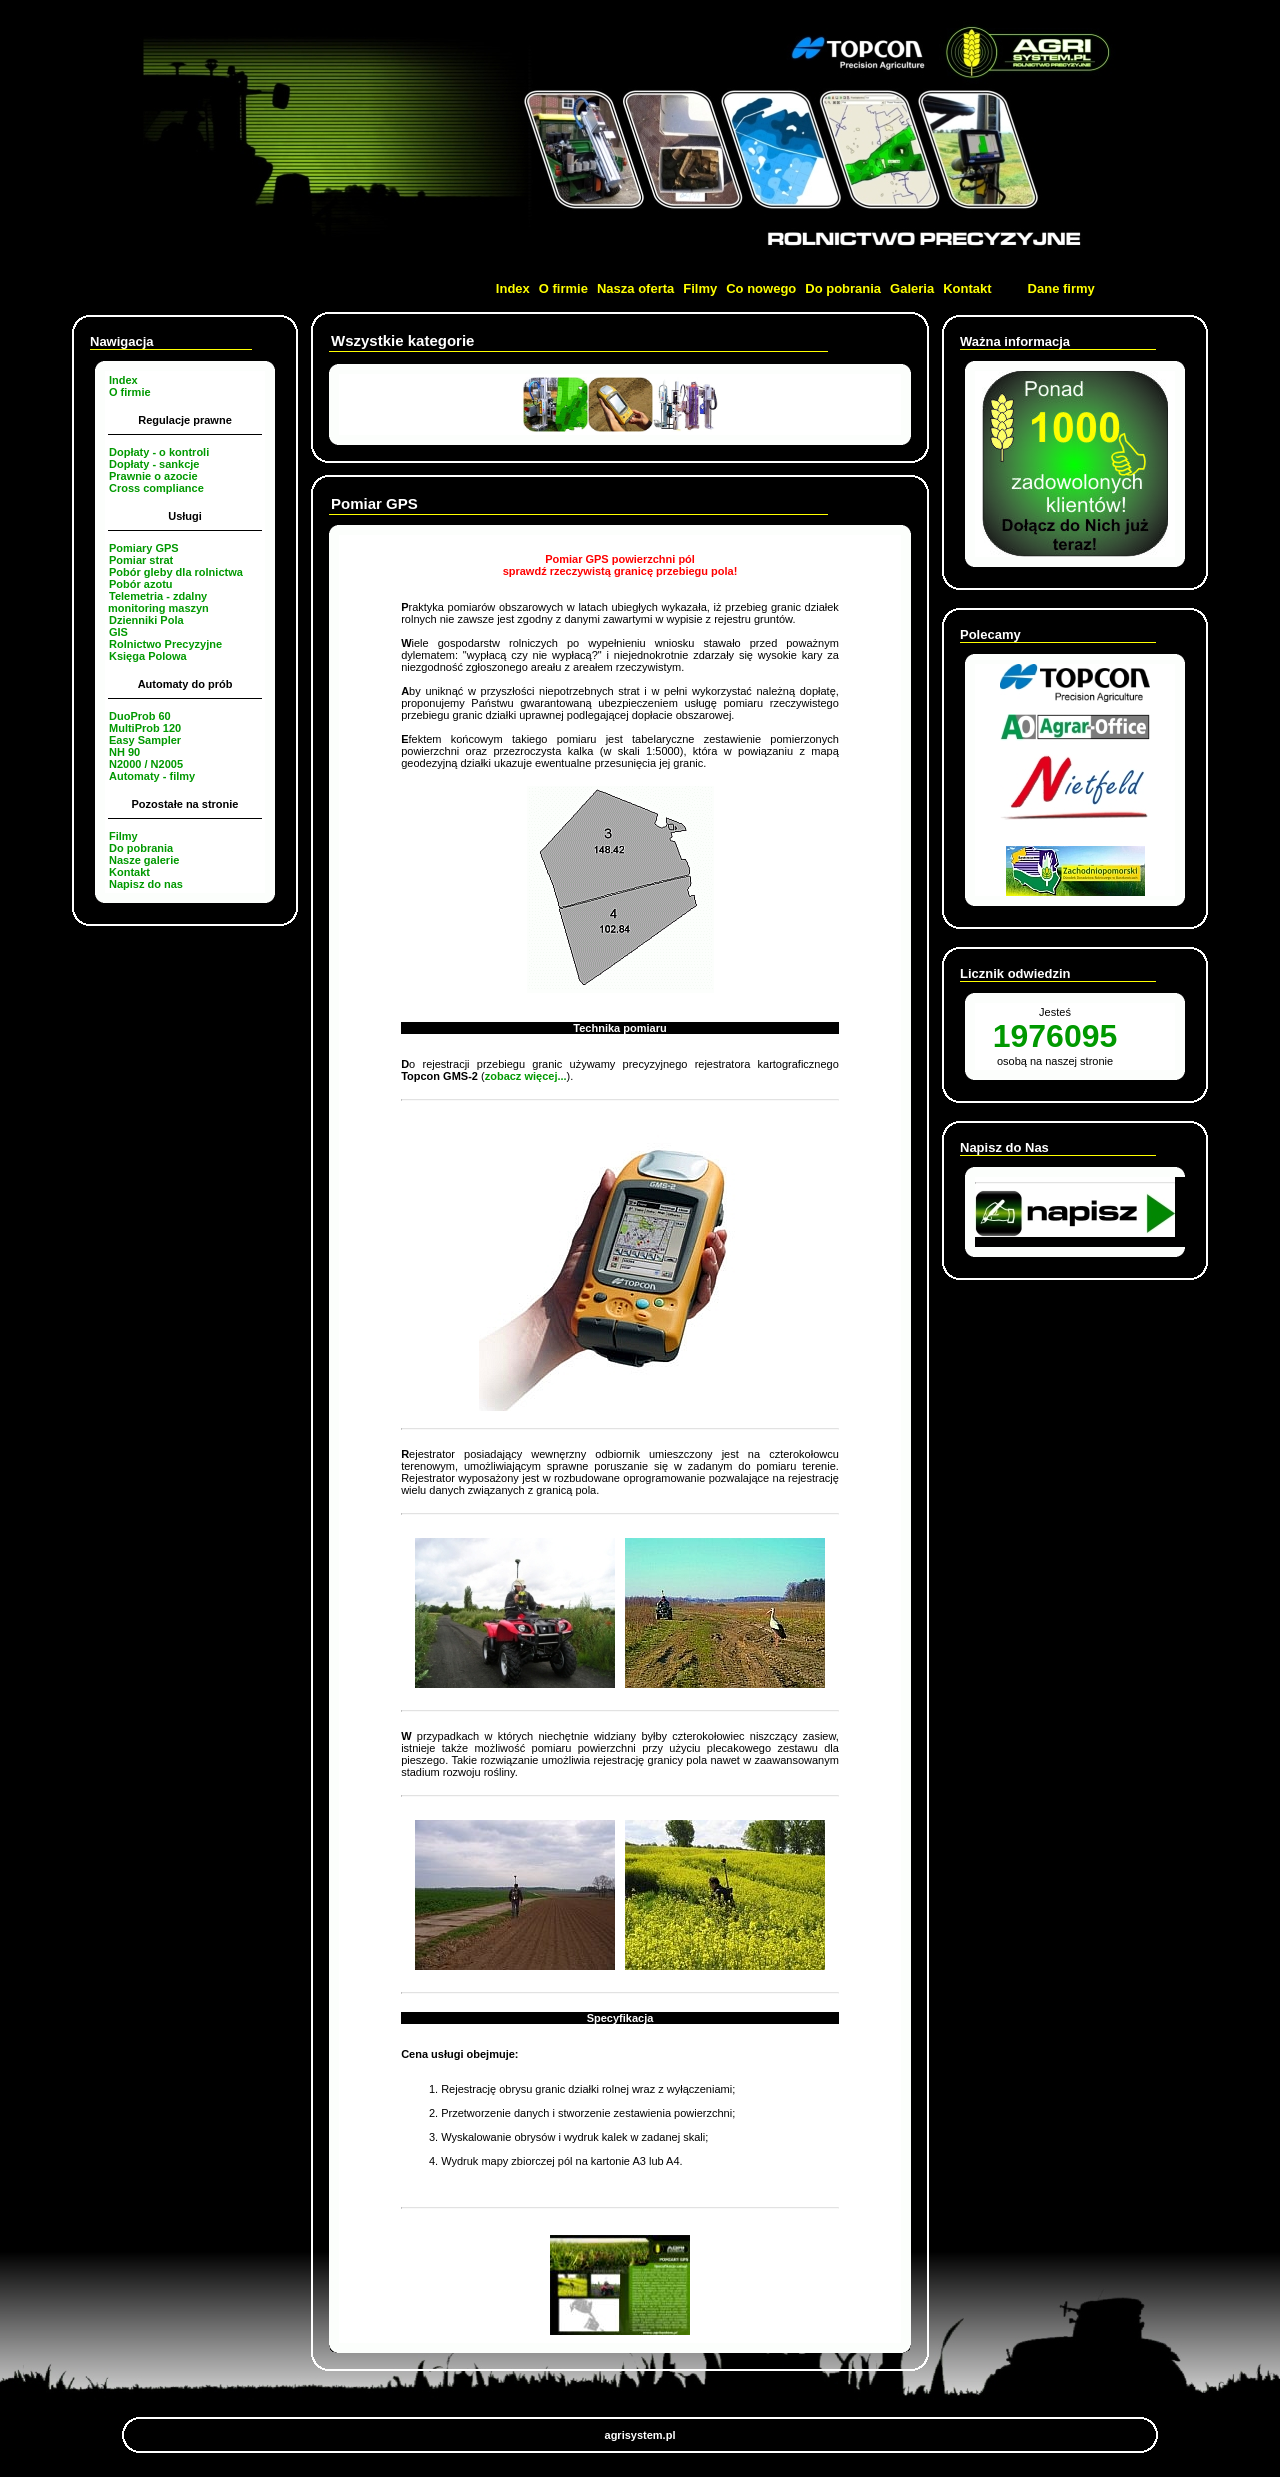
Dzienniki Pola (146, 620)
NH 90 (124, 752)
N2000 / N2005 (146, 764)
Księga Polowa (148, 656)
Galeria (912, 288)
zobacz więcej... (526, 1076)
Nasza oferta (635, 288)
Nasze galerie (144, 860)
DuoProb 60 (140, 716)
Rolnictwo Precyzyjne (165, 644)
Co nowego (761, 288)
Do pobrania (843, 288)
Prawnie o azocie (153, 476)
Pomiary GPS (144, 548)
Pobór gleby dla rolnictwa (176, 572)
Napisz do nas (146, 884)
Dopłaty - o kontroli (159, 452)
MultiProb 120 (145, 728)
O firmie (563, 288)
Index (513, 288)
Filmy (700, 288)
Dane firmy (1061, 288)
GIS (118, 632)
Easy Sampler (145, 740)
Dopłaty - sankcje (154, 464)
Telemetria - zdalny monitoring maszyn (158, 602)
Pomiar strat (141, 560)
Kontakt (967, 288)
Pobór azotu (141, 584)
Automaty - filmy (152, 776)
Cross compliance (156, 488)
